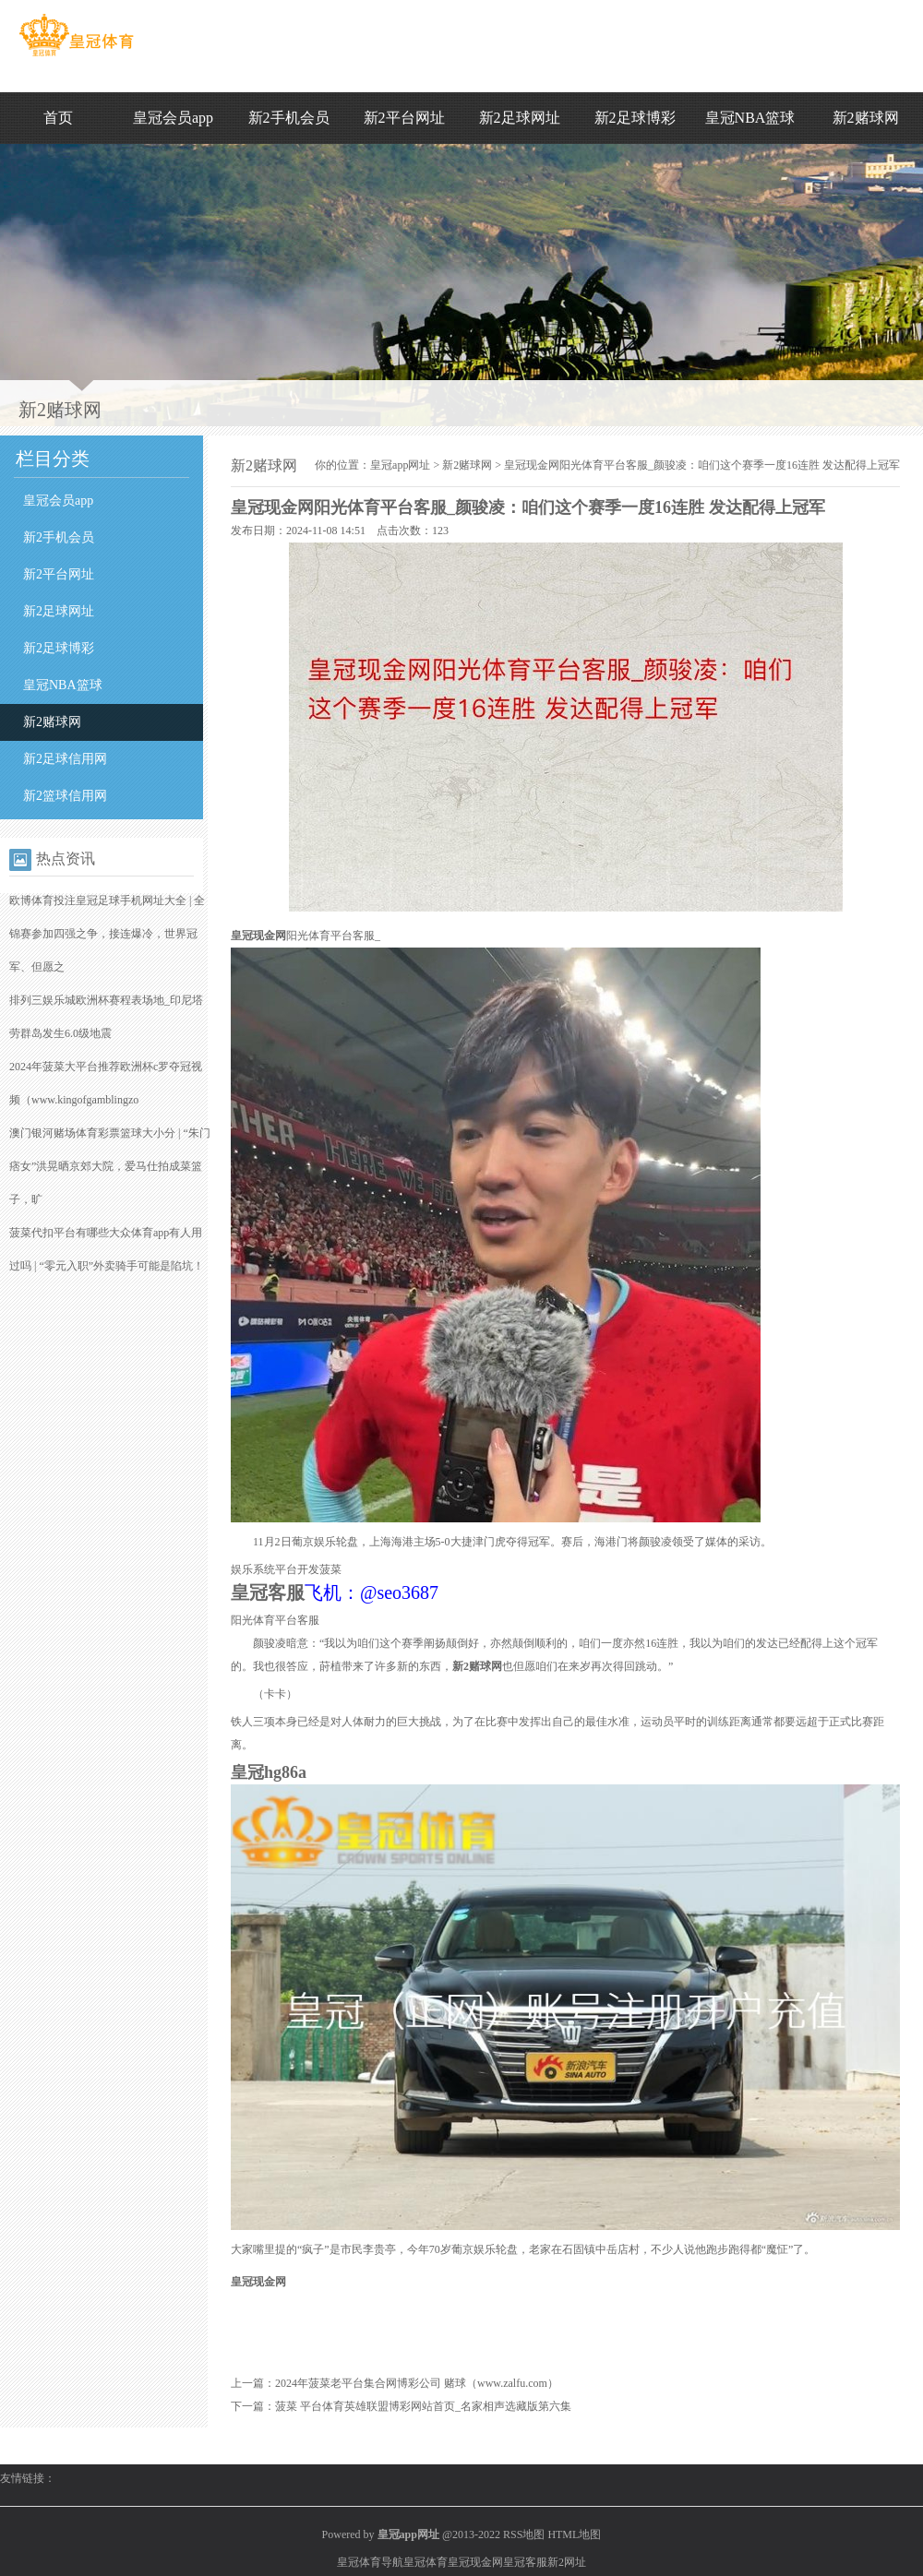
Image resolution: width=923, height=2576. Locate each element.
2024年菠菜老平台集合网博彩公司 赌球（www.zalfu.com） (416, 2383)
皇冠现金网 (475, 2562)
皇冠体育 (425, 2562)
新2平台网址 (404, 117)
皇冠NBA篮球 (750, 117)
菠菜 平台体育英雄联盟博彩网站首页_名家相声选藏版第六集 (423, 2406)
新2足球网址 (519, 117)
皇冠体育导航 (370, 2562)
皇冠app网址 (400, 465)
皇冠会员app (173, 117)
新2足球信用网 (65, 759)
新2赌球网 (866, 117)
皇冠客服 (525, 2562)
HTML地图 (574, 2534)
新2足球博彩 (635, 117)
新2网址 (566, 2562)
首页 (58, 117)
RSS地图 (524, 2534)
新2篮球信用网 (65, 796)
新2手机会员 (289, 117)
